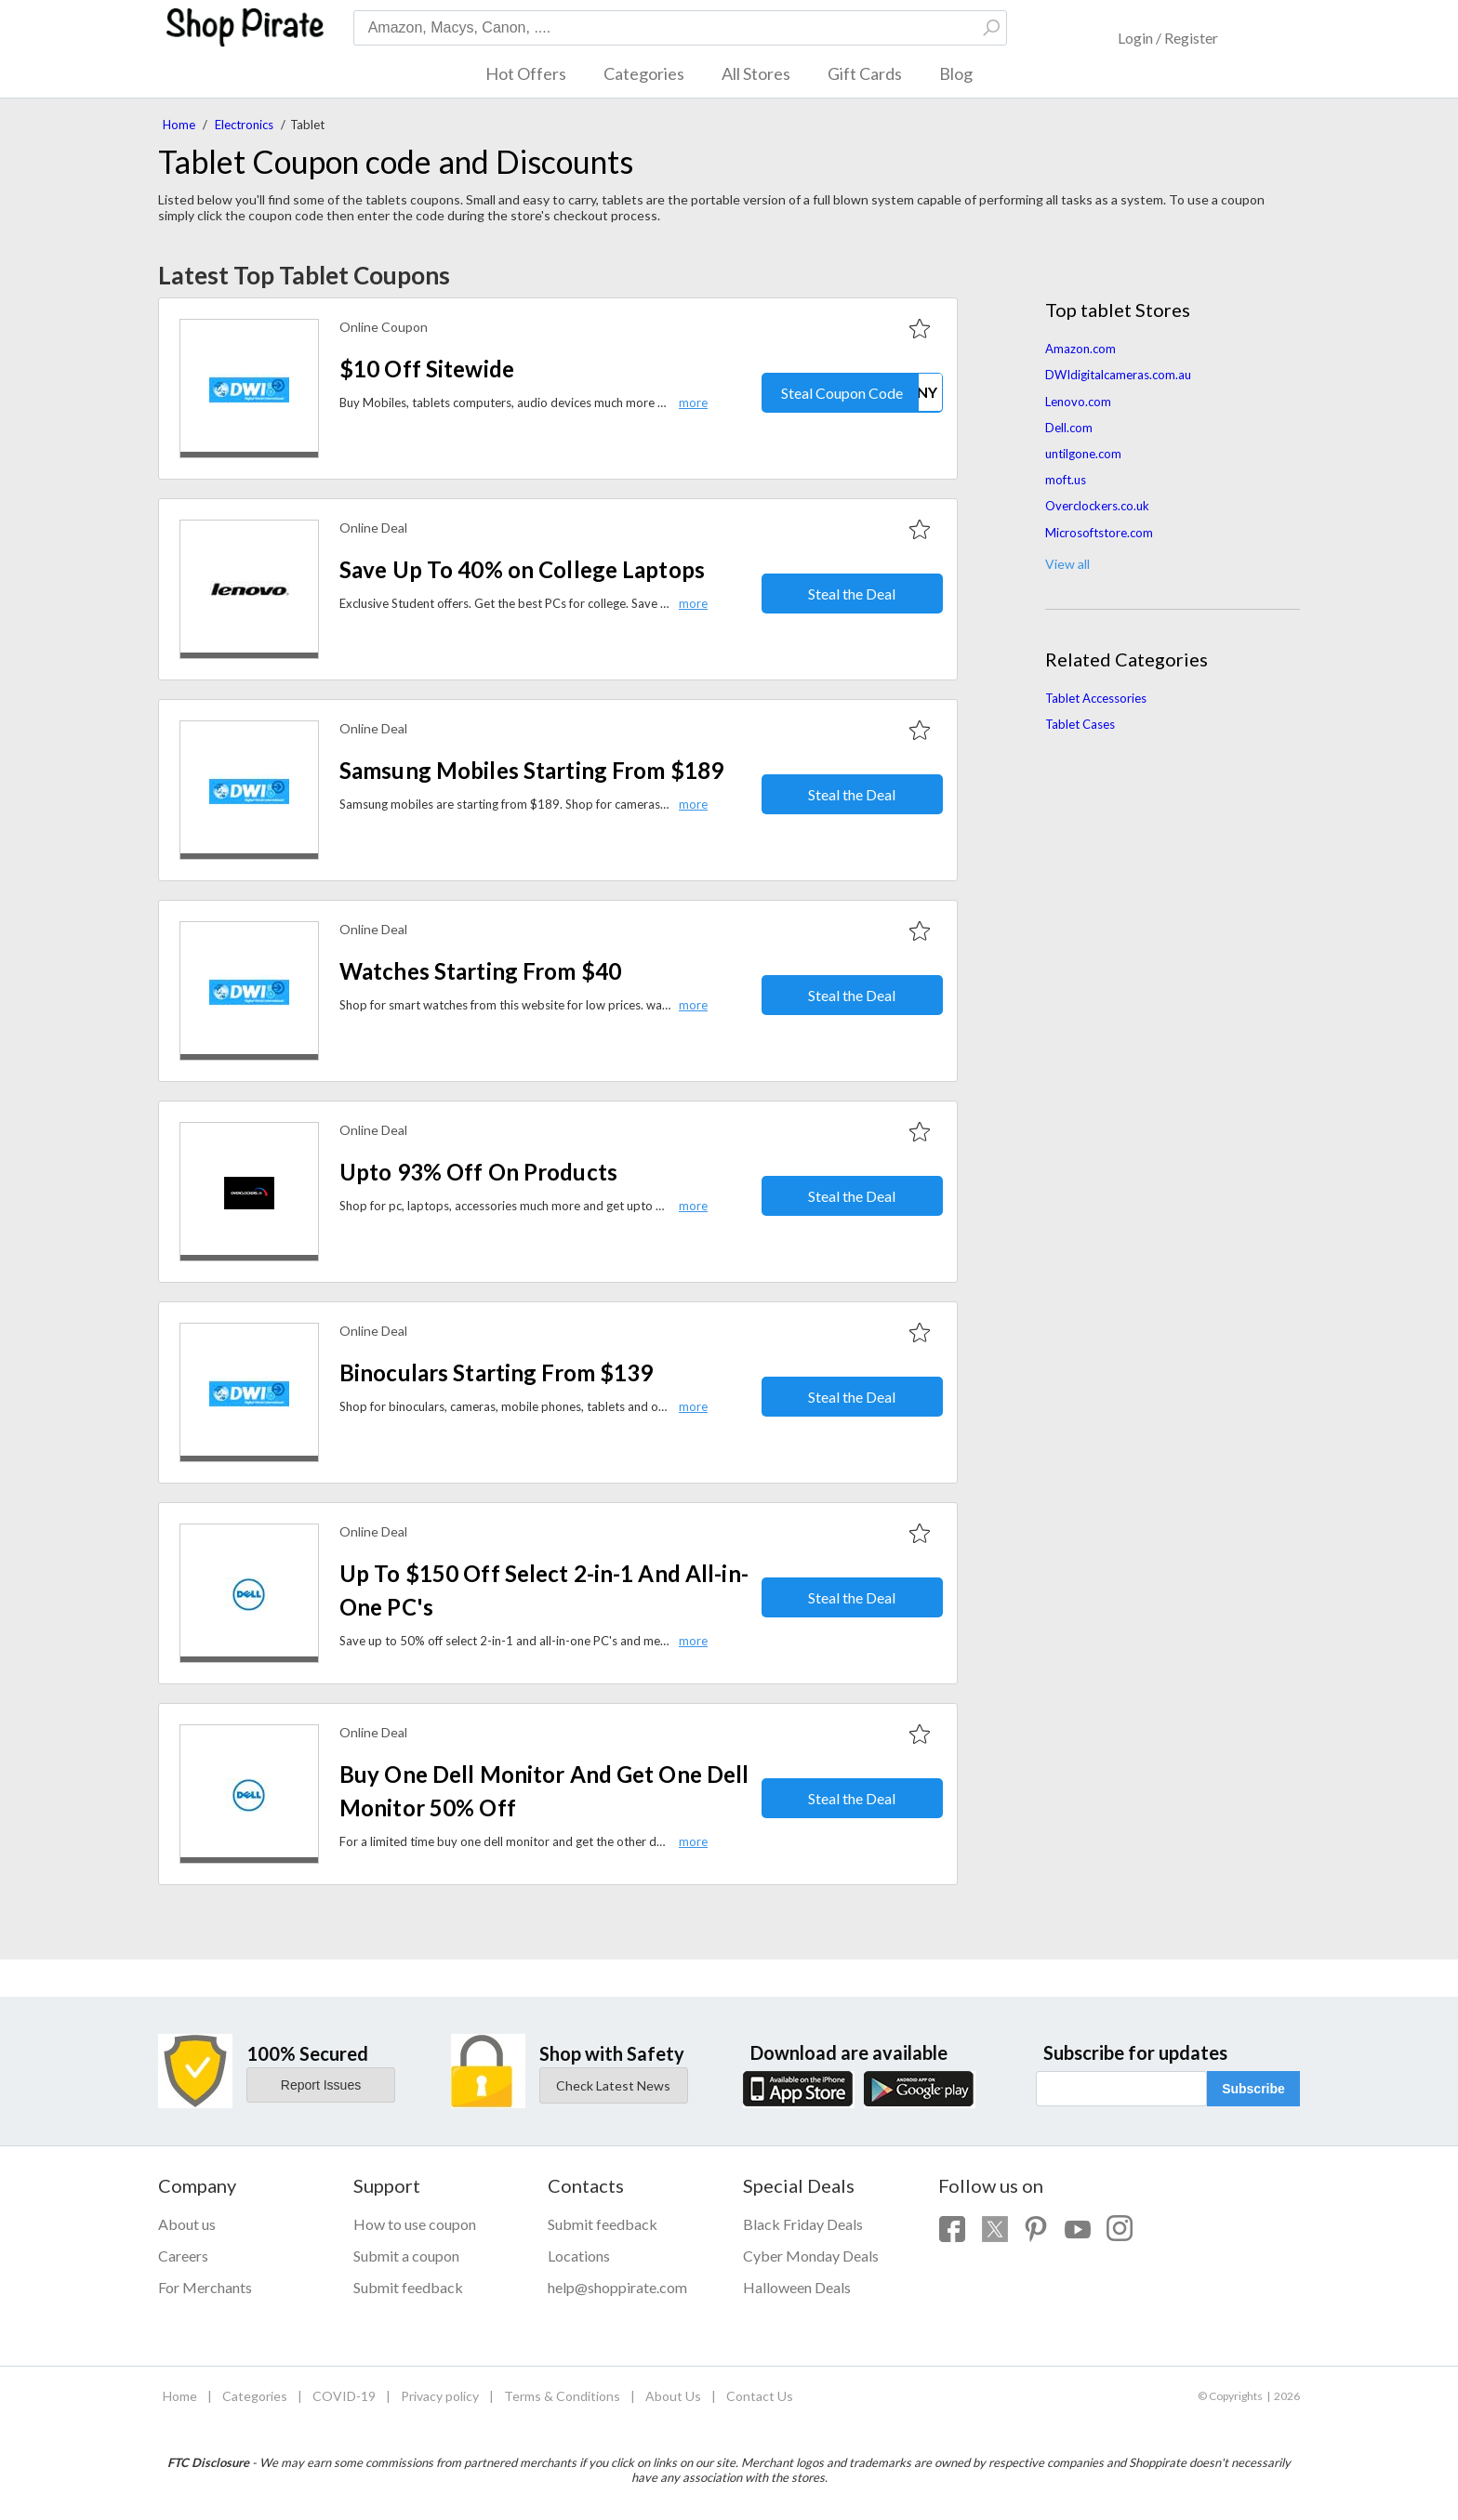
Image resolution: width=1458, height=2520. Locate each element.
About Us (673, 2396)
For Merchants (205, 2287)
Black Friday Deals (803, 2224)
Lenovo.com (1078, 401)
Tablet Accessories (1096, 698)
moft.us (1065, 479)
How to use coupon (414, 2224)
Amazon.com (1080, 348)
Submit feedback (408, 2287)
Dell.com (1069, 427)
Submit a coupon (406, 2255)
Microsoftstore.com (1099, 532)
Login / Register (1168, 37)
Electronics (244, 124)
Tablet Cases (1080, 724)
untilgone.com (1083, 453)
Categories (643, 73)
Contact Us (759, 2396)
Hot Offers (525, 73)
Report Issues (321, 2085)
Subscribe (1253, 2088)
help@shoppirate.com (617, 2287)
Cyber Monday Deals (811, 2255)
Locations (579, 2255)
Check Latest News (613, 2085)
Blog (956, 73)
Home (179, 124)
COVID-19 (344, 2396)
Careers (183, 2255)
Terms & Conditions (562, 2396)
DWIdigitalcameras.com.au (1118, 374)
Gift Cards (865, 73)
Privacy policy (440, 2396)
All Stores (756, 73)
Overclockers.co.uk (1097, 505)
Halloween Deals (797, 2287)
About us (187, 2224)
